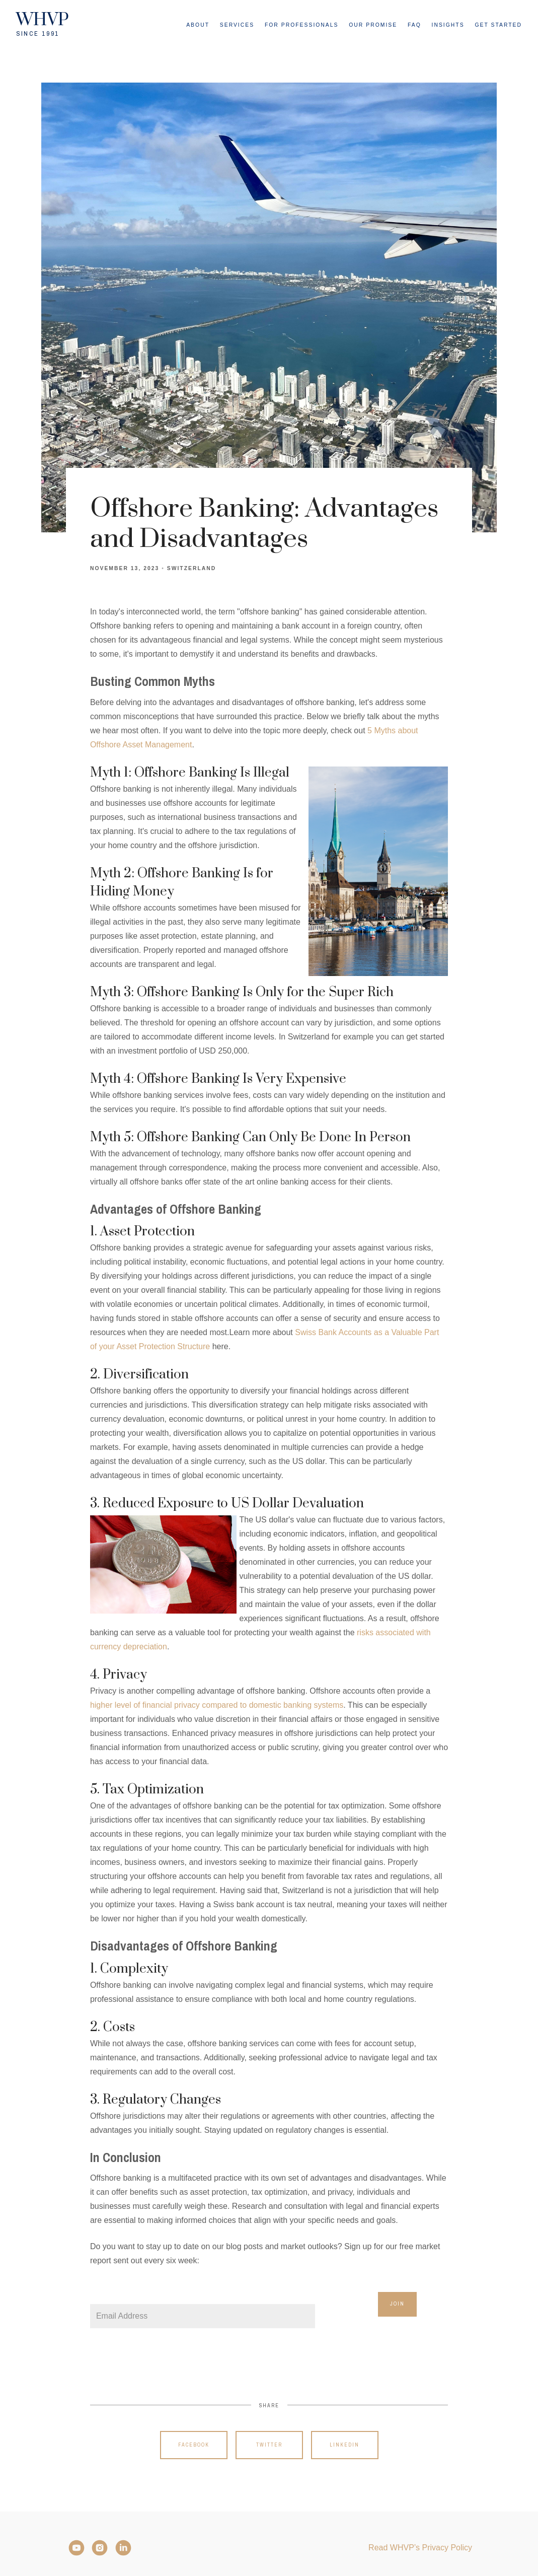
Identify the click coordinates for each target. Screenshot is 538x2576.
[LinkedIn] (123, 2548)
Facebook (193, 2445)
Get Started (498, 25)
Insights (448, 25)
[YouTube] (76, 2548)
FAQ (414, 25)
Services (237, 25)
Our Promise (373, 25)
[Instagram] (100, 2548)
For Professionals (302, 25)
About (197, 25)
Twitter (269, 2445)
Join (397, 2304)
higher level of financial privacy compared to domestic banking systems (216, 1705)
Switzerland (191, 568)
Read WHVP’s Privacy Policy (420, 2547)
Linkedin (344, 2445)
